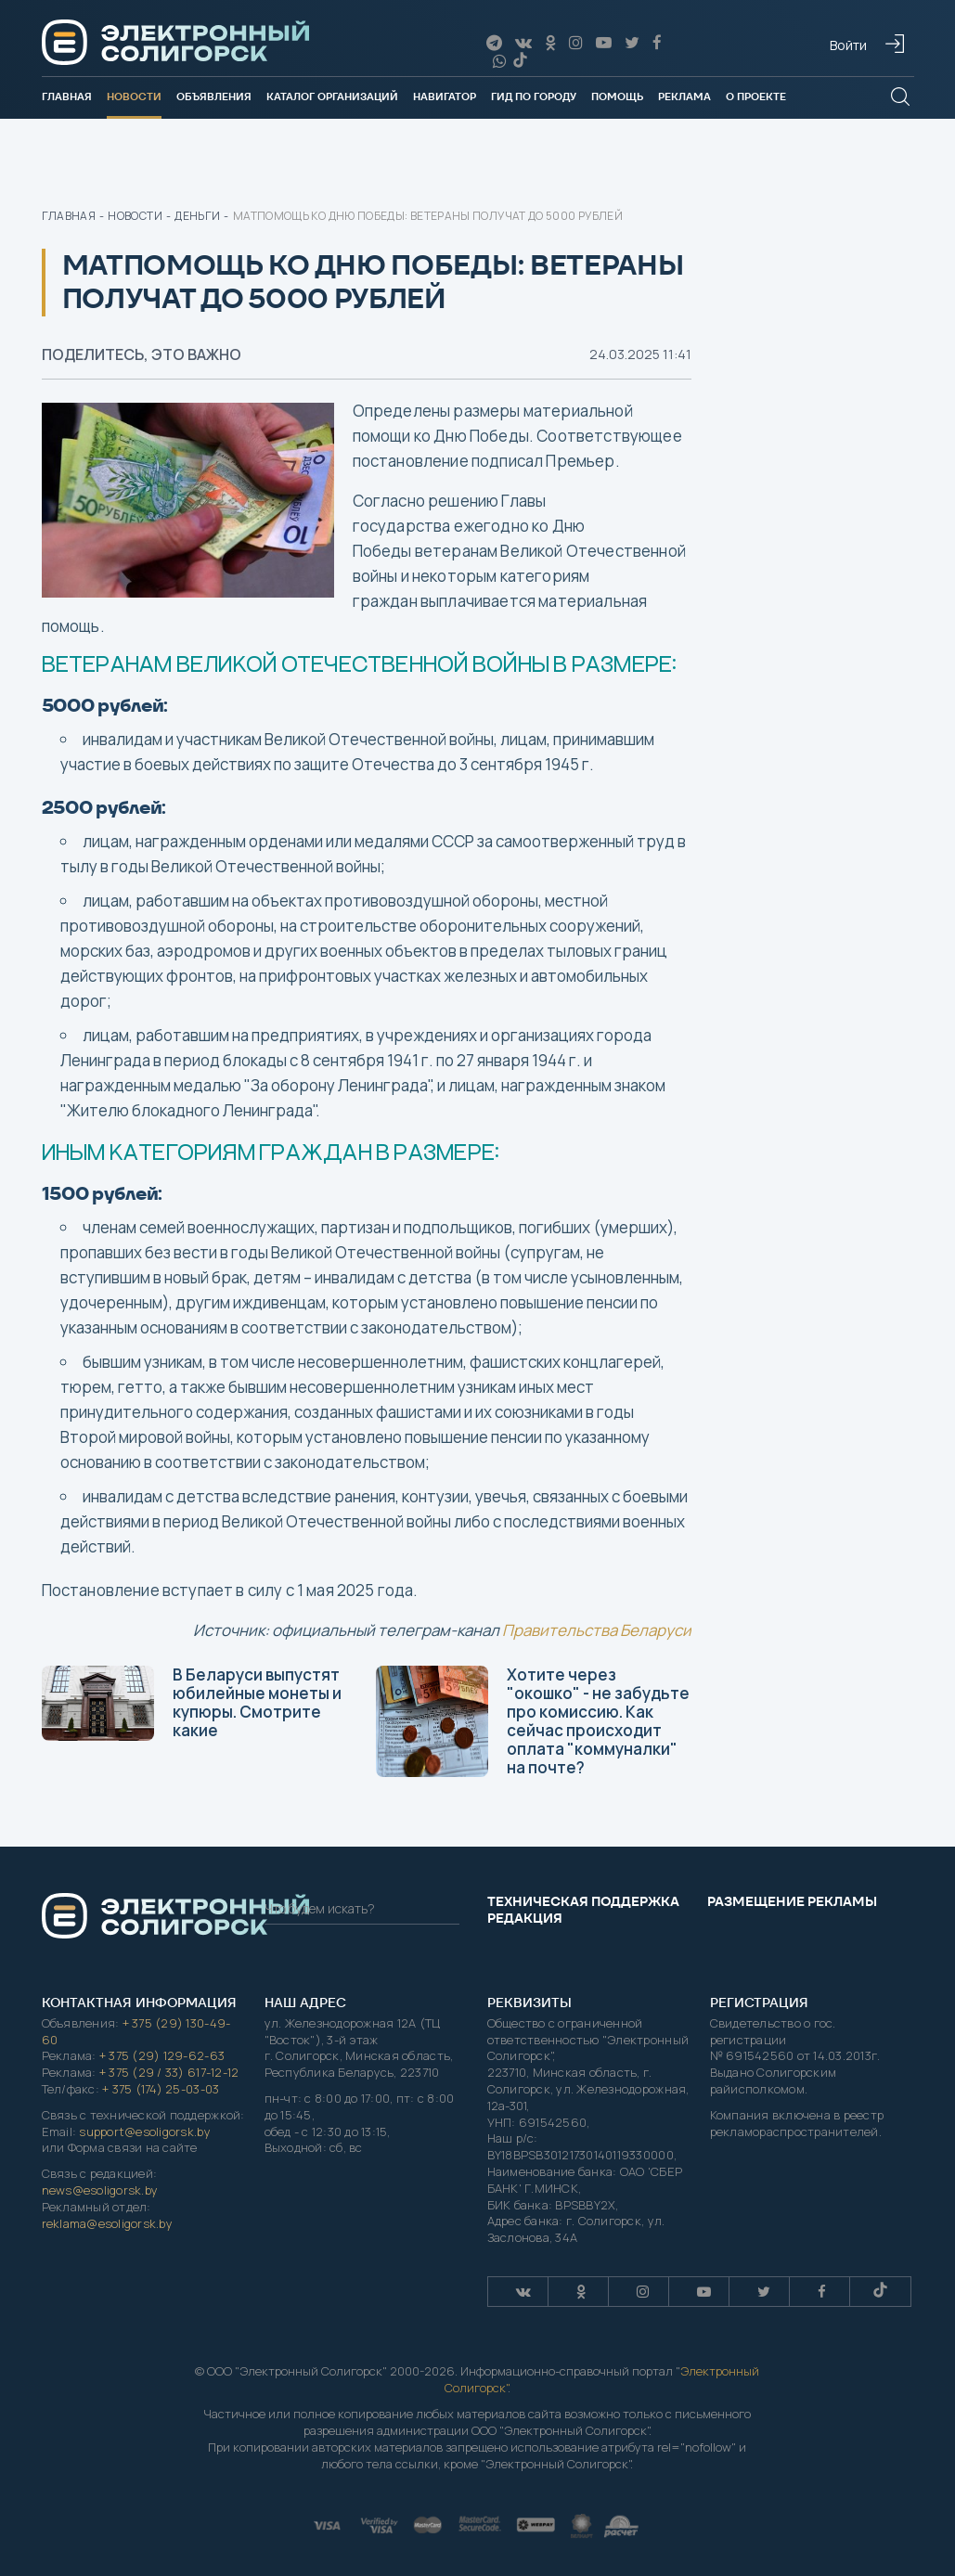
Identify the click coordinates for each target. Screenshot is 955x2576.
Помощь (617, 96)
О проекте (756, 96)
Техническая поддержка (583, 1901)
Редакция (524, 1918)
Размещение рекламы (792, 1901)
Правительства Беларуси (596, 1630)
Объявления (214, 96)
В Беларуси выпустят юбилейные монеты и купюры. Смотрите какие (192, 1702)
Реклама (684, 96)
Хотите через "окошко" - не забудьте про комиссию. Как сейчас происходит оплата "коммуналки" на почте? (533, 1721)
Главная (67, 96)
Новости (134, 96)
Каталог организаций (332, 96)
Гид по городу (533, 96)
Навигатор (444, 96)
